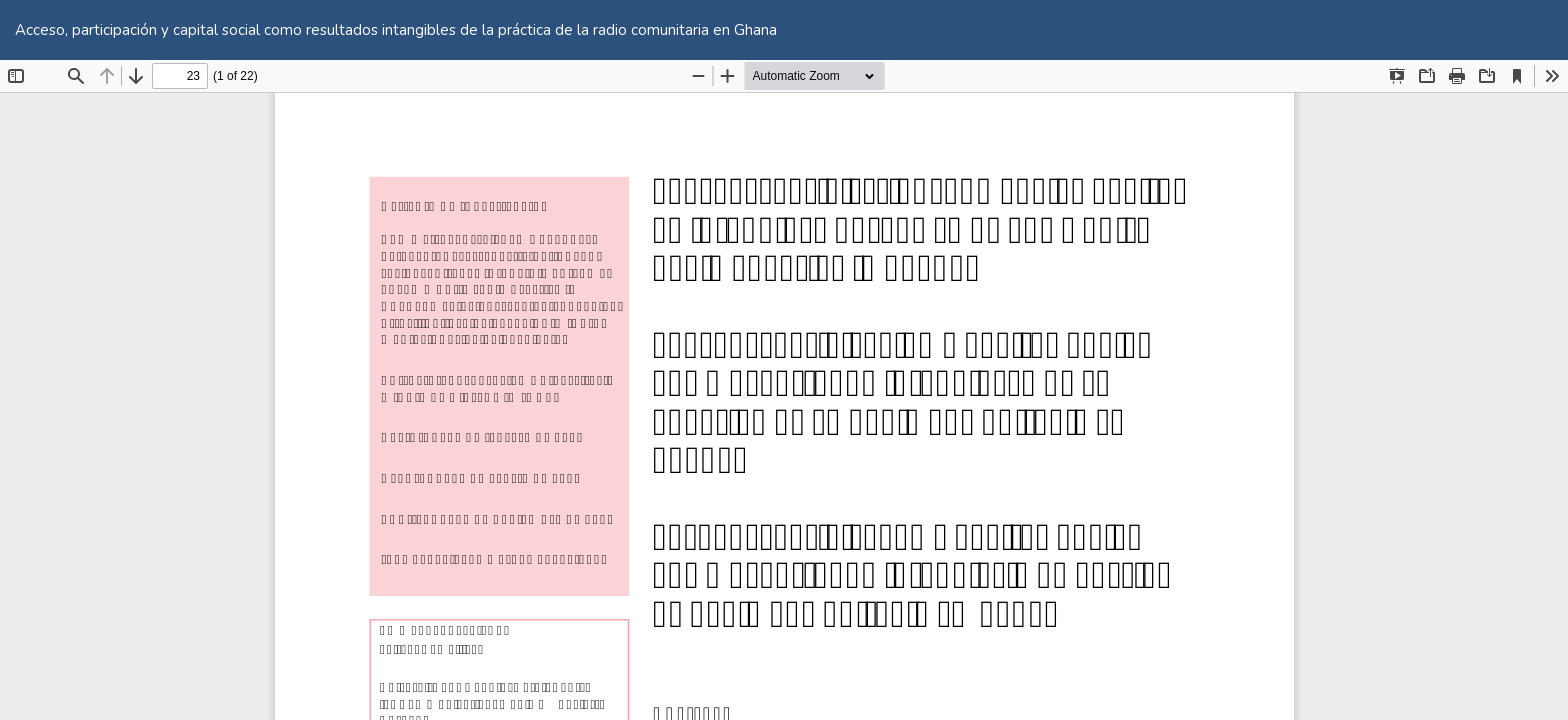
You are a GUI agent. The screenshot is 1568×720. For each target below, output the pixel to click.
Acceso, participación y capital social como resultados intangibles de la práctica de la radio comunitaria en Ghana (396, 30)
